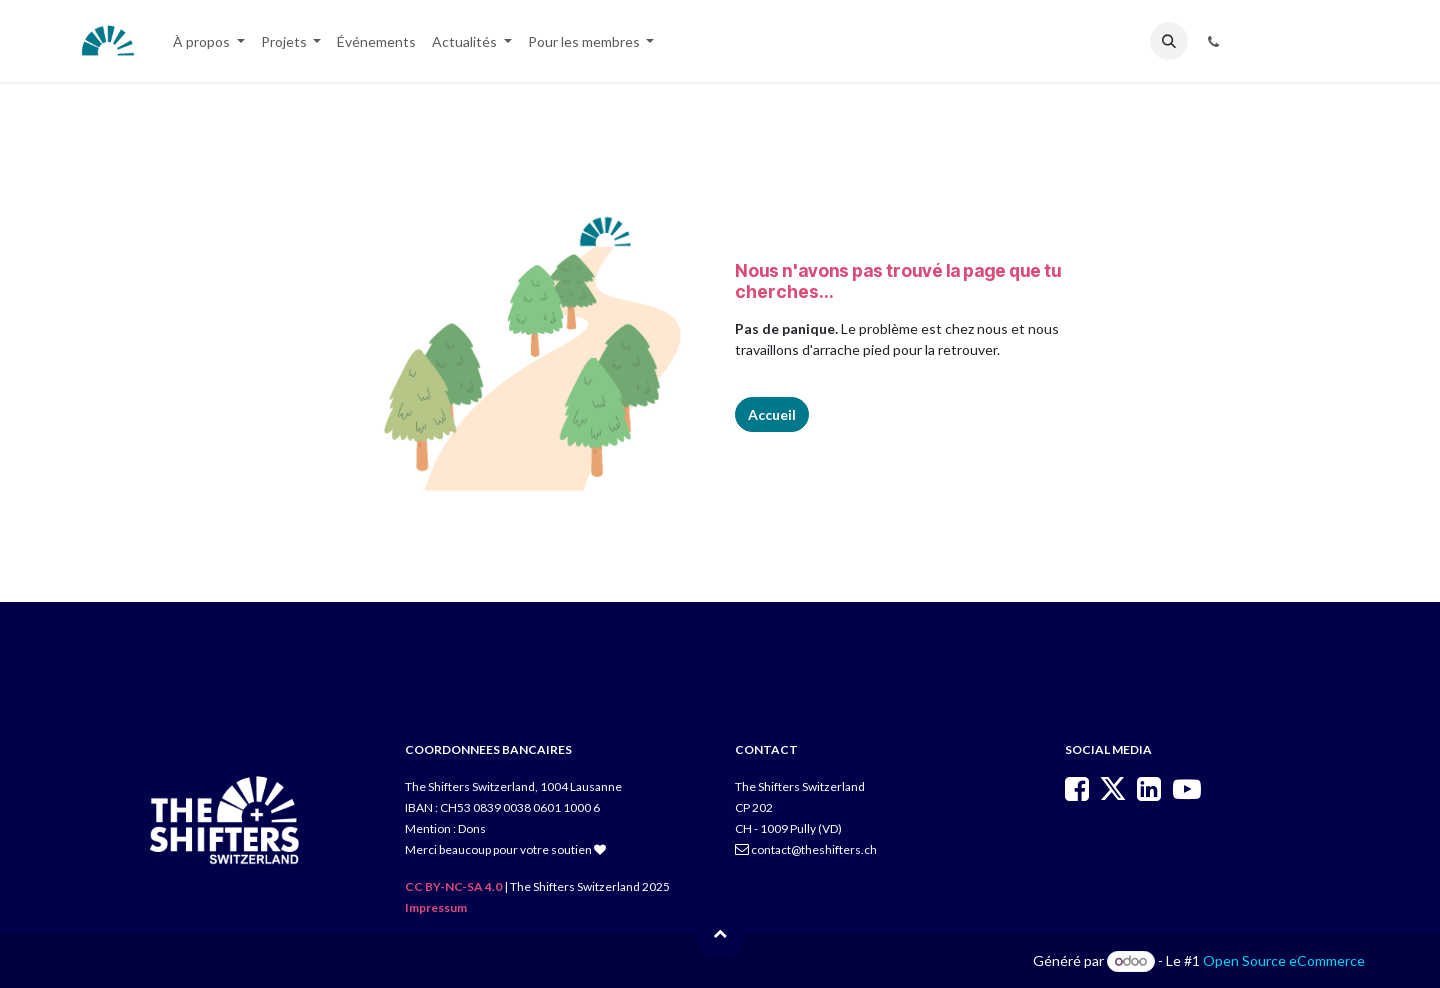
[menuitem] (209, 41)
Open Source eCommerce (1284, 960)
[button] (1169, 41)
